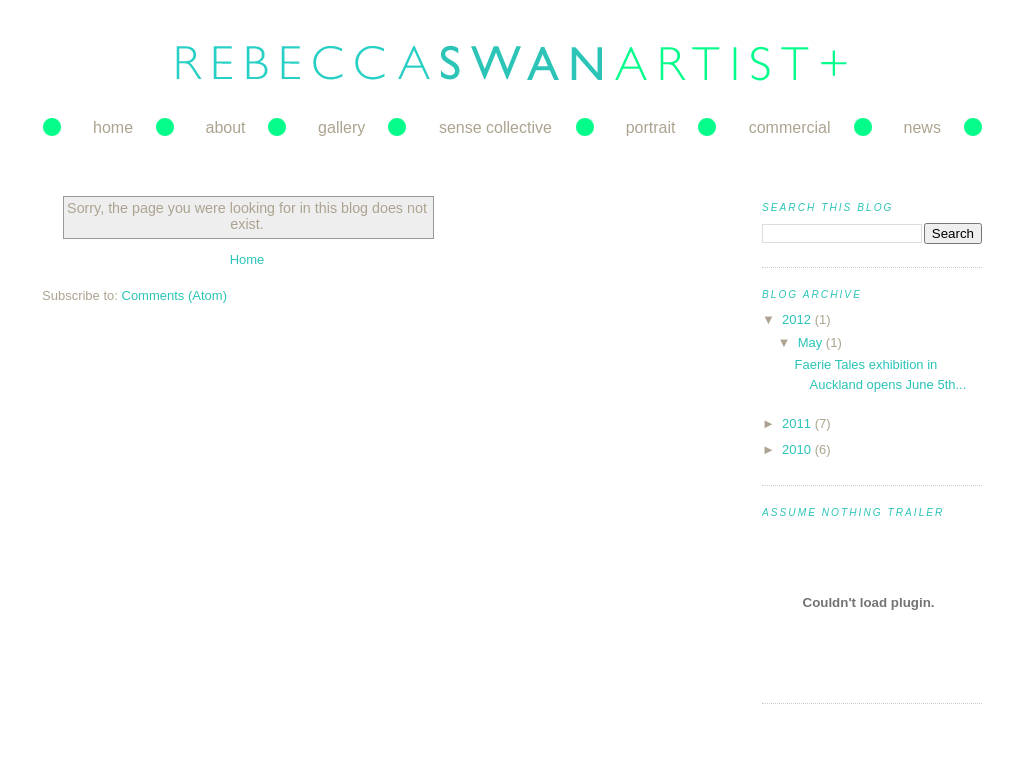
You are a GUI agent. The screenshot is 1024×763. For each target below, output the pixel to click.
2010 (798, 449)
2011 (798, 423)
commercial (790, 127)
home (113, 127)
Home (247, 259)
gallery (341, 127)
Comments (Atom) (174, 295)
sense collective (495, 127)
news (922, 127)
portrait (651, 127)
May (812, 342)
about (225, 127)
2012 (798, 319)
